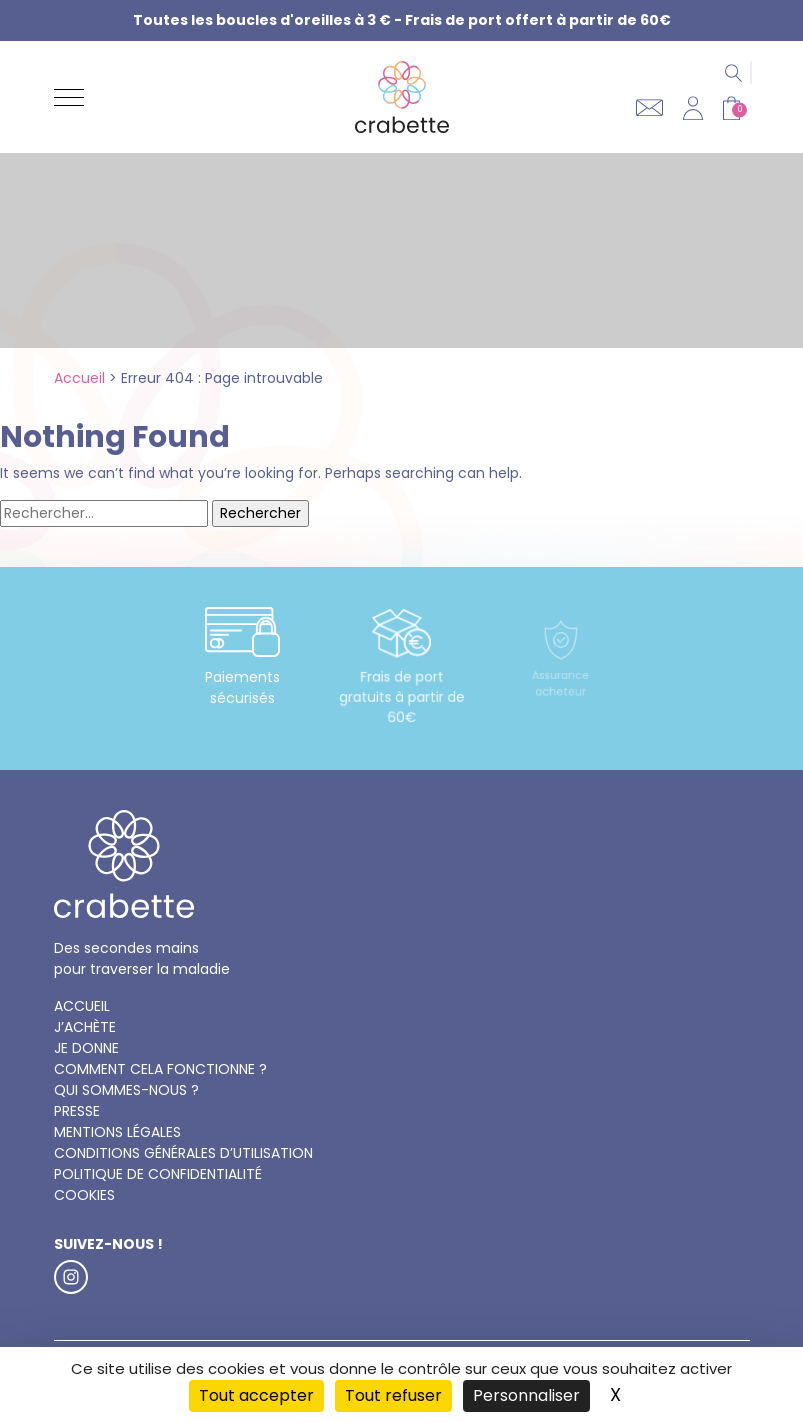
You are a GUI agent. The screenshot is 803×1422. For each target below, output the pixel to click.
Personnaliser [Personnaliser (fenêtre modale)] (526, 1395)
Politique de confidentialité (158, 1174)
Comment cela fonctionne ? (160, 1069)
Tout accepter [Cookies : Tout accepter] (256, 1395)
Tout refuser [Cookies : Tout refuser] (393, 1395)
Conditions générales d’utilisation (183, 1153)
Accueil (79, 378)
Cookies (84, 1195)
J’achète (85, 1027)
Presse (77, 1111)
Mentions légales (117, 1132)
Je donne (86, 1048)
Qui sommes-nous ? (126, 1090)
